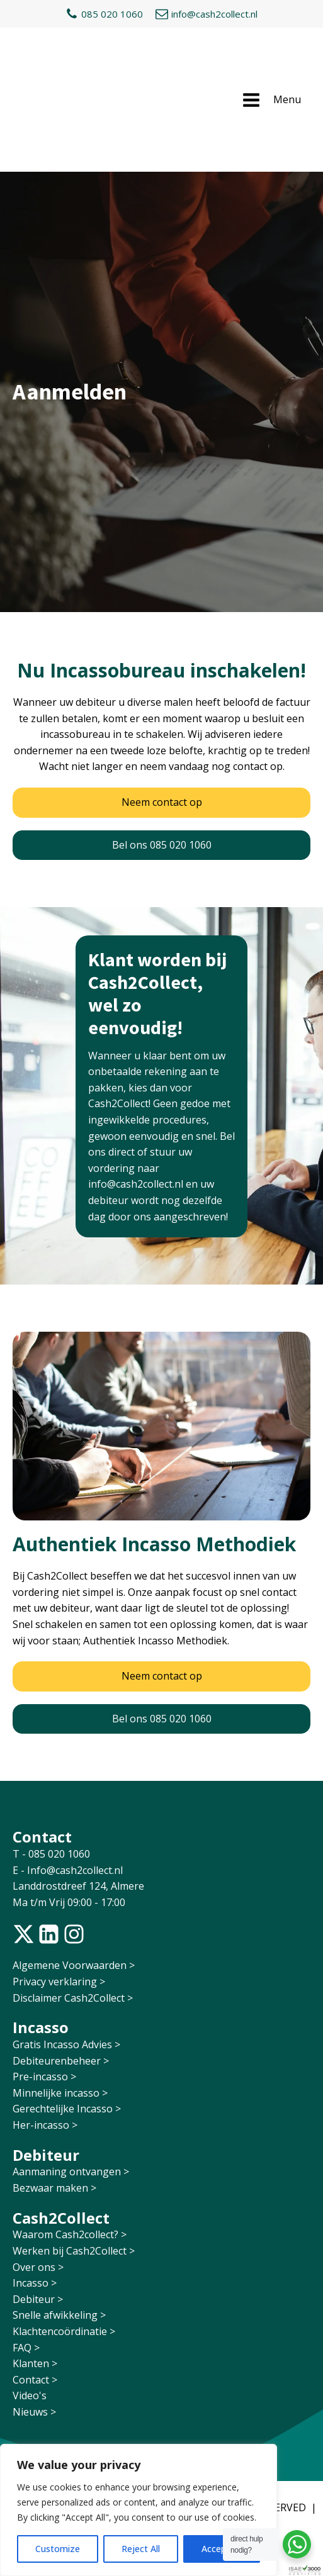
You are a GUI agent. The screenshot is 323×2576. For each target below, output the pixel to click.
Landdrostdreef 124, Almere (78, 1798)
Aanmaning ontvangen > (71, 2083)
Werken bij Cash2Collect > (74, 2163)
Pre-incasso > (44, 1988)
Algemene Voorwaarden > (74, 1877)
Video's (30, 2307)
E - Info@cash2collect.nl (69, 1782)
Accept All (221, 2549)
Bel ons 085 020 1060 (162, 757)
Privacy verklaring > (59, 1893)
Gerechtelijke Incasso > (67, 2020)
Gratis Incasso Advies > (66, 1956)
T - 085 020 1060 (53, 1766)
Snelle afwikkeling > (59, 2227)
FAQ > (26, 2260)
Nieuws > (34, 2324)
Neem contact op (162, 714)
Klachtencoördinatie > (64, 2243)
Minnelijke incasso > (60, 2005)
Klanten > (35, 2275)
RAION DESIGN (110, 2435)
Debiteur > (38, 2211)
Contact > (35, 2292)
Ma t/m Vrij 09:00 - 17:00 (69, 1814)
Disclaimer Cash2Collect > (73, 1910)
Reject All (141, 2549)
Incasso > (35, 2195)
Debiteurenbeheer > (61, 1973)
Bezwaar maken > (54, 2100)
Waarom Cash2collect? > (70, 2146)
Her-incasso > (45, 2037)
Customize (57, 2549)
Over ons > (38, 2179)
